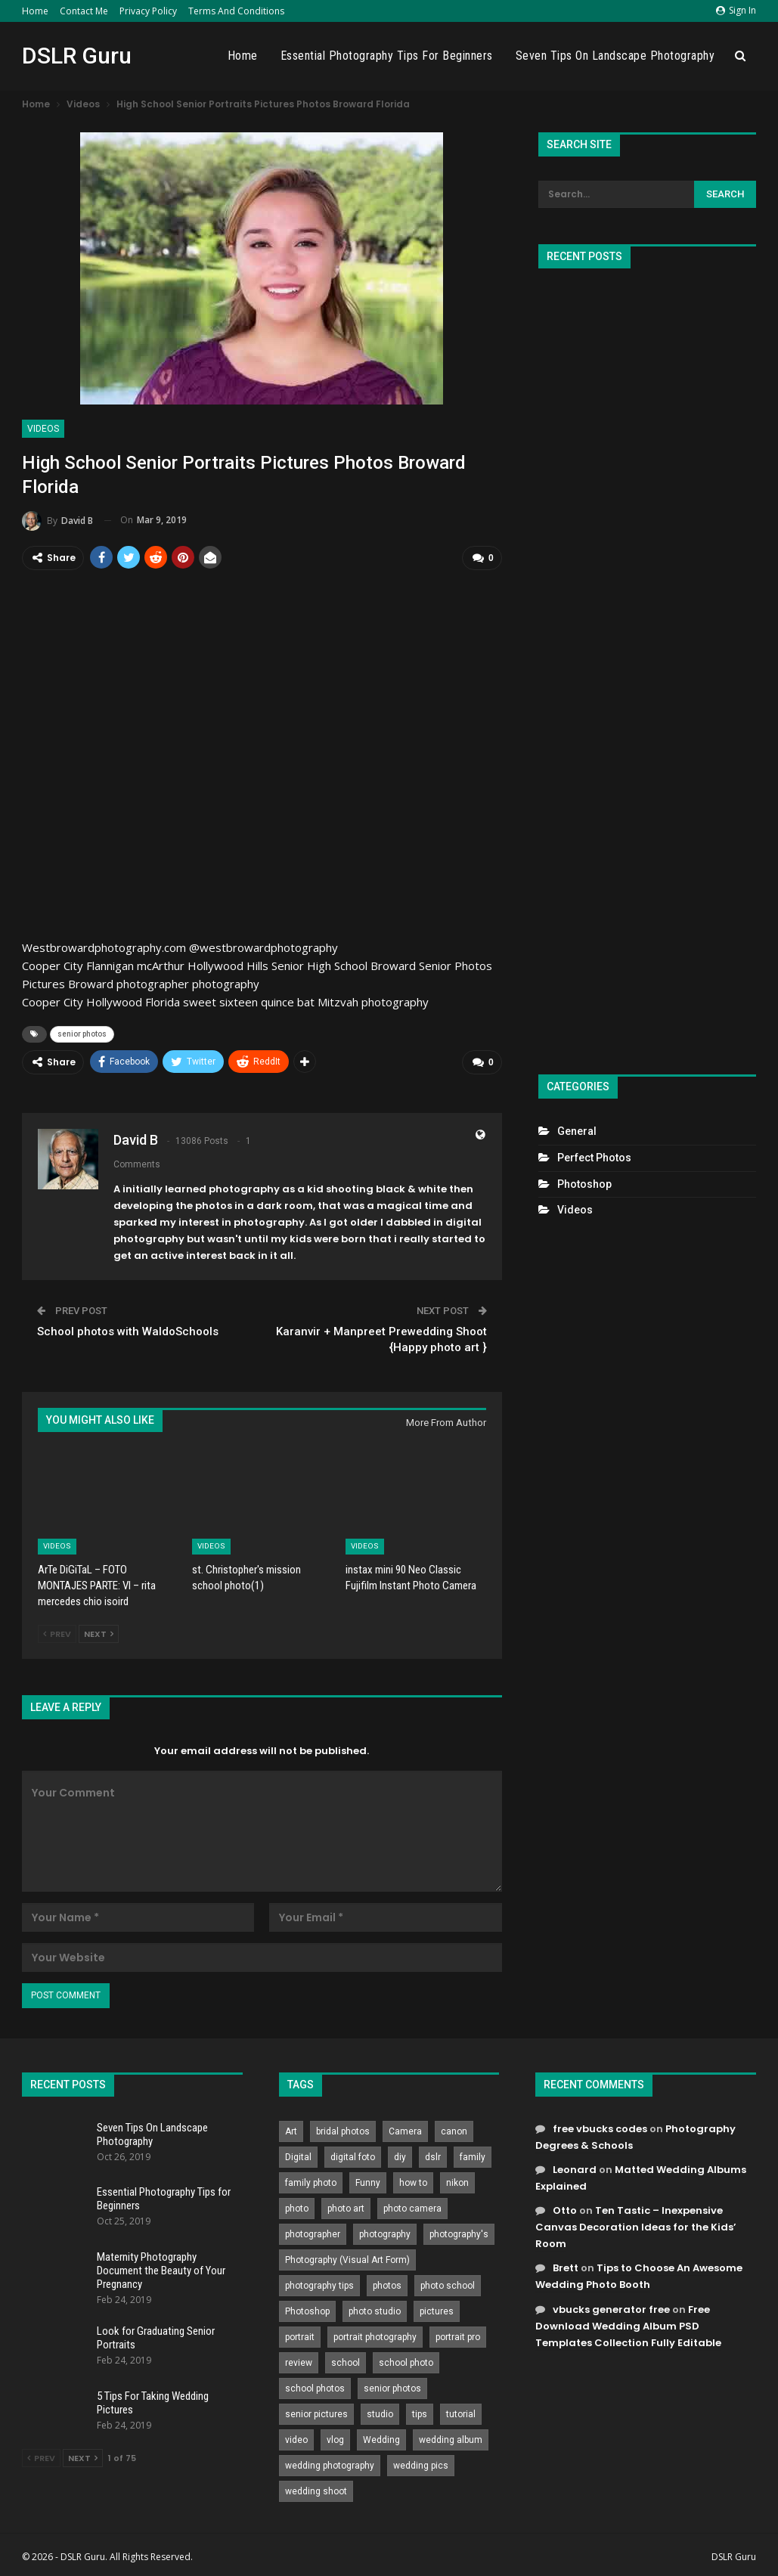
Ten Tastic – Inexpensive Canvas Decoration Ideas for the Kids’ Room (635, 2225)
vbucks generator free (611, 2307)
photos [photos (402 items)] (387, 2283)
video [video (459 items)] (296, 2437)
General (577, 1131)
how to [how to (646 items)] (413, 2180)
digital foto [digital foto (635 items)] (352, 2155)
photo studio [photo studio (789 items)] (375, 2309)
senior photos (82, 1033)
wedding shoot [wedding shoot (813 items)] (316, 2489)
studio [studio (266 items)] (380, 2412)
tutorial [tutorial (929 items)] (461, 2412)
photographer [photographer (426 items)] (312, 2232)
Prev (57, 1632)
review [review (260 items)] (298, 2360)
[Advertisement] (646, 665)
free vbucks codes (600, 2126)
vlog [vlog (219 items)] (335, 2437)
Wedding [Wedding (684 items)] (381, 2437)
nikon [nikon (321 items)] (457, 2180)
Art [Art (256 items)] (291, 2129)
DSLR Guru (77, 55)
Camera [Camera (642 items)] (405, 2129)
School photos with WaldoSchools (128, 1330)
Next (98, 1632)
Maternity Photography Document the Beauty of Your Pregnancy (161, 2268)
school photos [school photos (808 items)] (315, 2386)
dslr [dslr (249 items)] (433, 2155)
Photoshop (584, 1184)
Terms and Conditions (236, 11)
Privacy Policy (148, 11)
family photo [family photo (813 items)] (310, 2180)
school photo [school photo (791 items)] (406, 2360)
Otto (565, 2209)
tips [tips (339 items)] (419, 2412)
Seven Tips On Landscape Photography (615, 55)
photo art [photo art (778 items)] (345, 2206)
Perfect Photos (594, 1158)
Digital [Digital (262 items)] (298, 2155)
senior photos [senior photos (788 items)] (392, 2386)
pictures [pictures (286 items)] (437, 2309)
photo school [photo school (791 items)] (447, 2283)
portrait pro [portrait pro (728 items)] (457, 2335)
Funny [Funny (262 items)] (367, 2180)
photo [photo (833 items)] (296, 2206)
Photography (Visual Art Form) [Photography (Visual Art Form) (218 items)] (347, 2257)
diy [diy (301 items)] (400, 2155)
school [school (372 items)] (345, 2360)
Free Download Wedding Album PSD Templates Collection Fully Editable (628, 2324)
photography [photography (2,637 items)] (385, 2232)
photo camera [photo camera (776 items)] (412, 2206)
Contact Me (84, 11)
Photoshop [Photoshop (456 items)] (307, 2309)
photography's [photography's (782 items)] (458, 2232)
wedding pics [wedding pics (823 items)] (420, 2463)
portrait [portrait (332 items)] (300, 2335)
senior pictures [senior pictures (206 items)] (316, 2412)
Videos (43, 428)
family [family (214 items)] (472, 2155)
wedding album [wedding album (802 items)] (450, 2437)
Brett (565, 2266)
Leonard (575, 2167)
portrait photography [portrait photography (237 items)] (375, 2335)
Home (35, 11)
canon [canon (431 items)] (454, 2129)
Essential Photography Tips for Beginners (387, 55)
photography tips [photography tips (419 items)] (319, 2283)
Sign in (736, 10)
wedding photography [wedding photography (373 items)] (329, 2463)
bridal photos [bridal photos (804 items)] (343, 2129)
